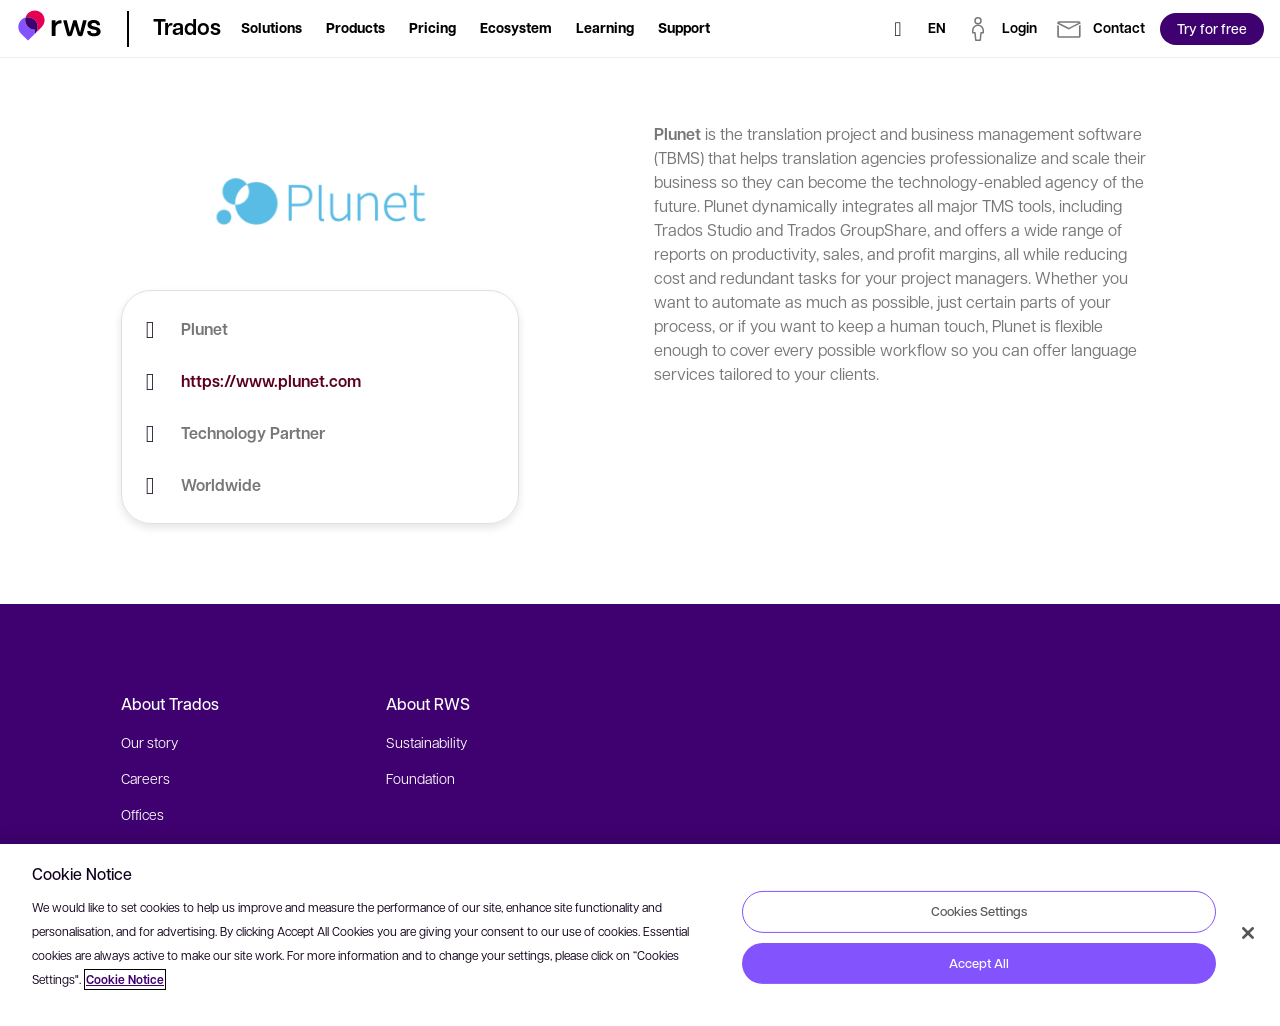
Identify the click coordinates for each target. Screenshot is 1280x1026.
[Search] (898, 29)
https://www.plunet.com (271, 381)
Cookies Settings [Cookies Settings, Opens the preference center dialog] (979, 911)
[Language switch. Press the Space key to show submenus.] (937, 29)
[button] (59, 25)
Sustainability (426, 742)
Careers (145, 778)
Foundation (420, 778)
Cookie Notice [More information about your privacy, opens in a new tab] (125, 979)
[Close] (1248, 933)
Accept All (979, 963)
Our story (149, 742)
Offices (142, 814)
